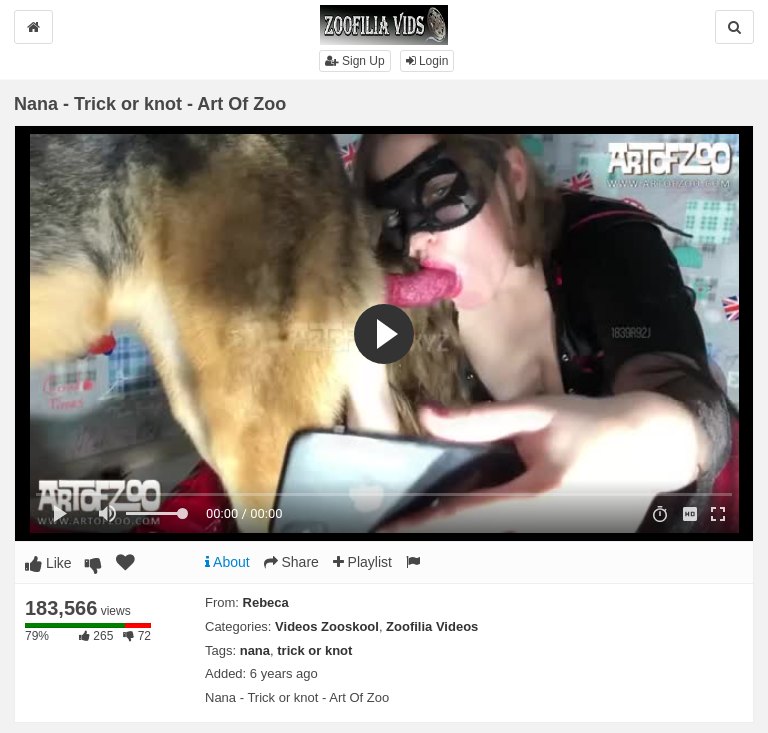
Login (427, 61)
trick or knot (314, 650)
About (227, 562)
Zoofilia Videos (432, 626)
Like (48, 563)
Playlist (362, 562)
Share (291, 562)
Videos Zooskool (327, 626)
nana (255, 650)
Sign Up (355, 61)
